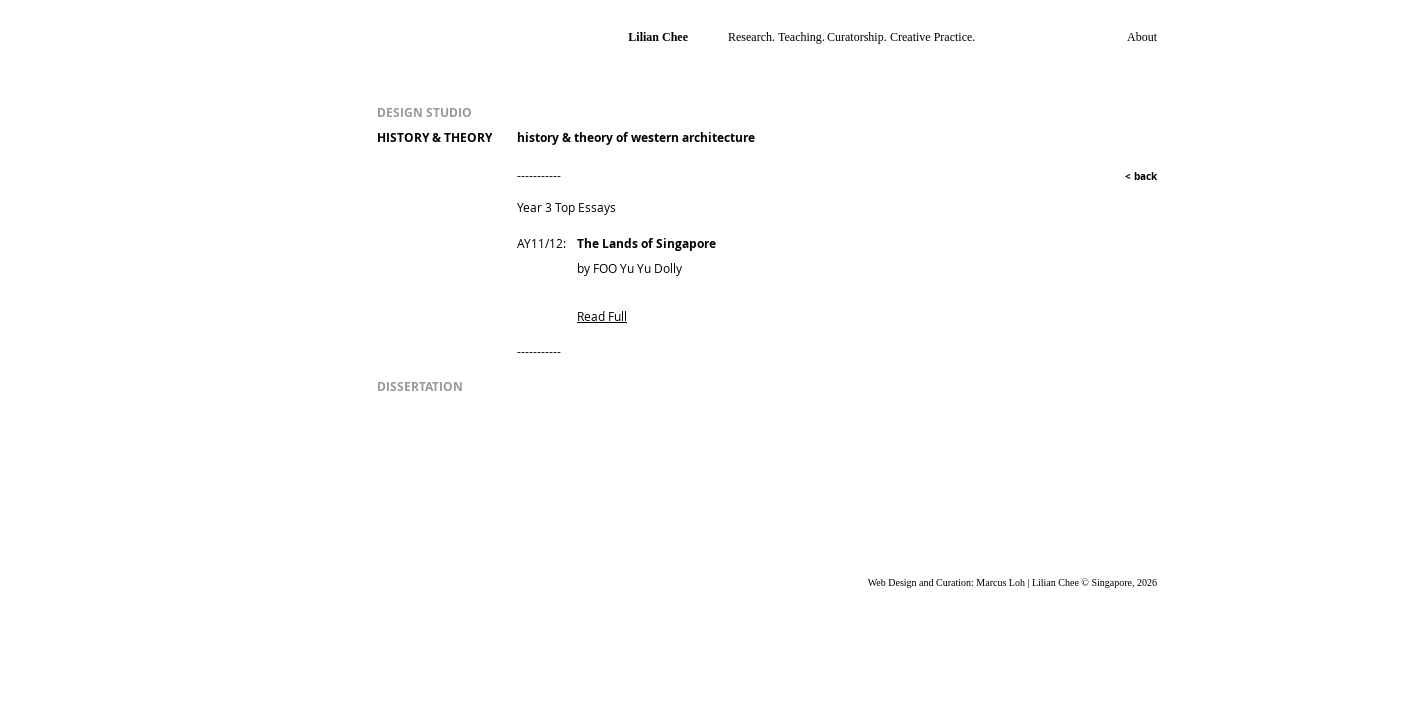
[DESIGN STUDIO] (442, 113)
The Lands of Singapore (646, 243)
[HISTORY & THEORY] (442, 138)
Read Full (602, 316)
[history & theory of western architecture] (673, 138)
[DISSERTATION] (469, 387)
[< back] (1131, 176)
